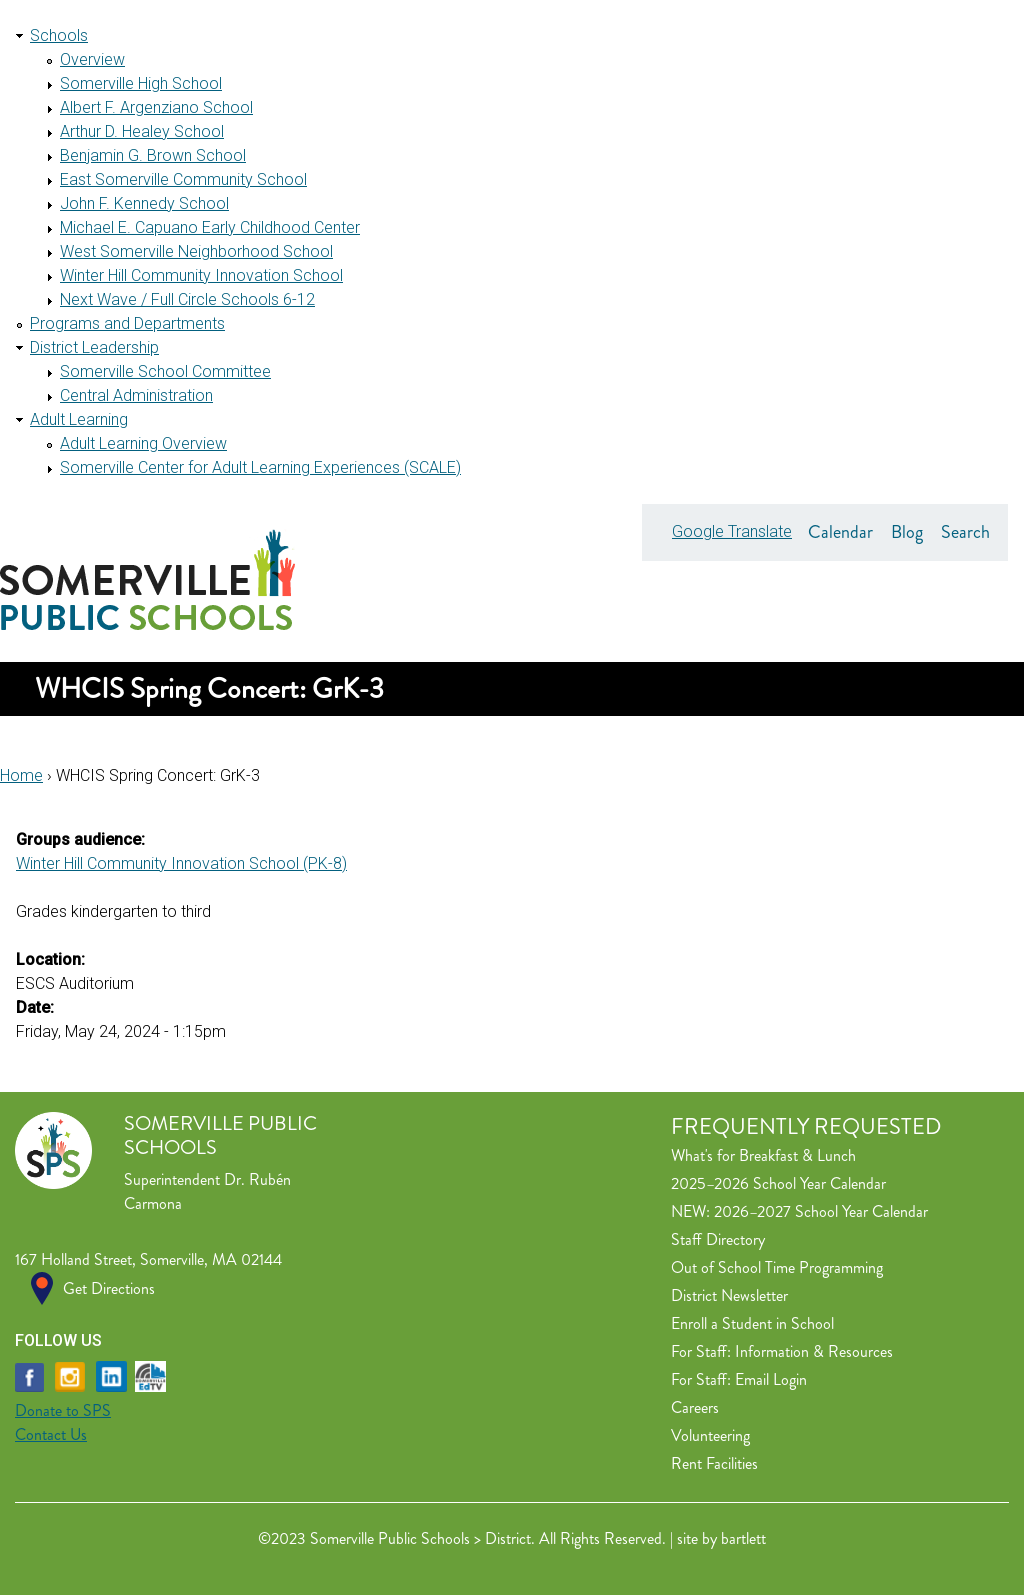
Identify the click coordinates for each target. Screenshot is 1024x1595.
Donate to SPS (63, 1410)
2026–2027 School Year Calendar (821, 1211)
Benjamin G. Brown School (153, 155)
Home (21, 775)
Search (965, 532)
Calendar (840, 532)
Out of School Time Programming (777, 1267)
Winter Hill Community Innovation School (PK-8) (181, 863)
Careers (695, 1407)
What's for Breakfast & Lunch (763, 1155)
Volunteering (710, 1435)
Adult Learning (79, 419)
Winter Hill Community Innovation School (201, 275)
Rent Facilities (714, 1463)
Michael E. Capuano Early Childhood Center (210, 227)
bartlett (743, 1538)
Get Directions (109, 1288)
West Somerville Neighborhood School (196, 251)
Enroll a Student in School (752, 1323)
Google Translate (732, 531)
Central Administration (136, 395)
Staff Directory (718, 1239)
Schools (59, 35)
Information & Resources (814, 1351)
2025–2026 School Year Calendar (778, 1183)
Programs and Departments (127, 323)
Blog (907, 532)
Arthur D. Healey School (142, 131)
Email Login (771, 1379)
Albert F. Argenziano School (156, 107)
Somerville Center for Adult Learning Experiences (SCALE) (260, 467)
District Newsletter (729, 1295)
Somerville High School (141, 83)
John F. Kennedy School (144, 203)
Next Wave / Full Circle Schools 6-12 (187, 299)
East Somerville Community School (183, 179)
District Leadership (94, 347)
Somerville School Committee (165, 371)
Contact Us (51, 1434)
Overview (92, 59)
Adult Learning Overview (143, 443)
